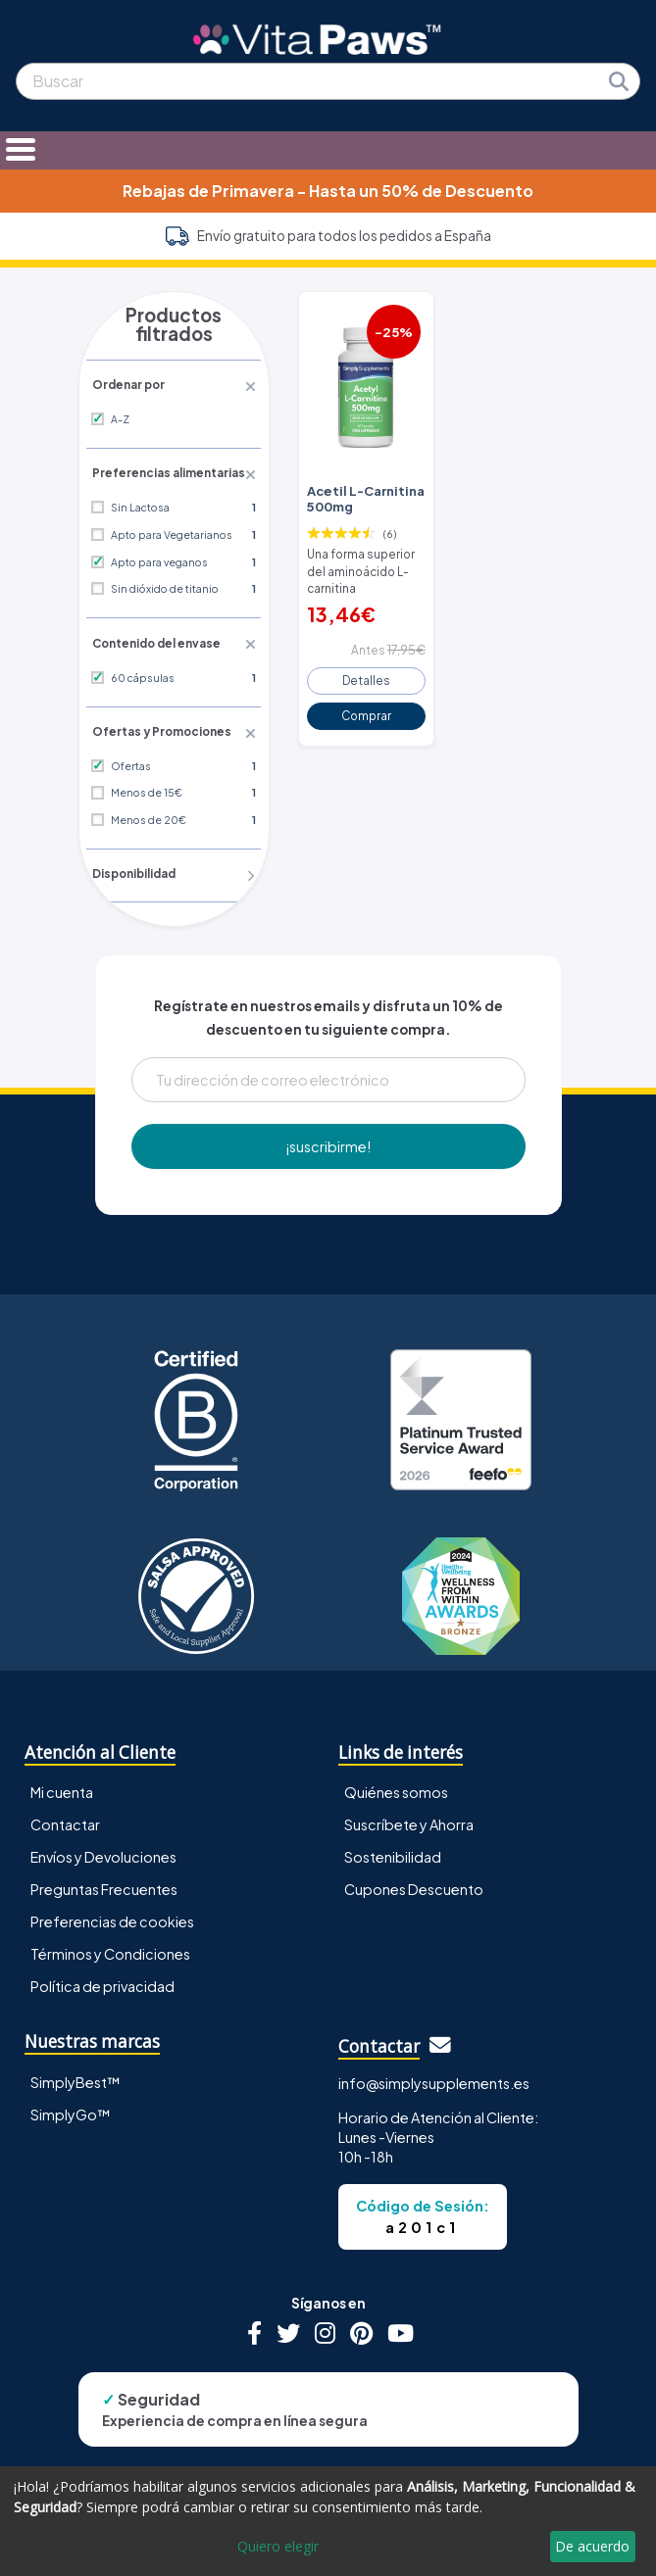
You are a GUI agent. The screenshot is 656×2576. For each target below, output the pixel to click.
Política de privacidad (102, 1962)
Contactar (65, 1801)
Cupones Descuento (413, 1865)
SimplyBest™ (75, 2057)
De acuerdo (592, 2546)
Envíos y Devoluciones (103, 1833)
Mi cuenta (61, 1768)
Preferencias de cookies (112, 1898)
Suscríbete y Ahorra (409, 1801)
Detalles (366, 671)
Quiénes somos (396, 1768)
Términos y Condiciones (110, 1930)
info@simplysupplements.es (434, 2059)
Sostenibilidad (392, 1833)
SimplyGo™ (70, 2090)
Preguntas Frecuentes (103, 1865)
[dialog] (328, 2521)
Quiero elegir (278, 2546)
